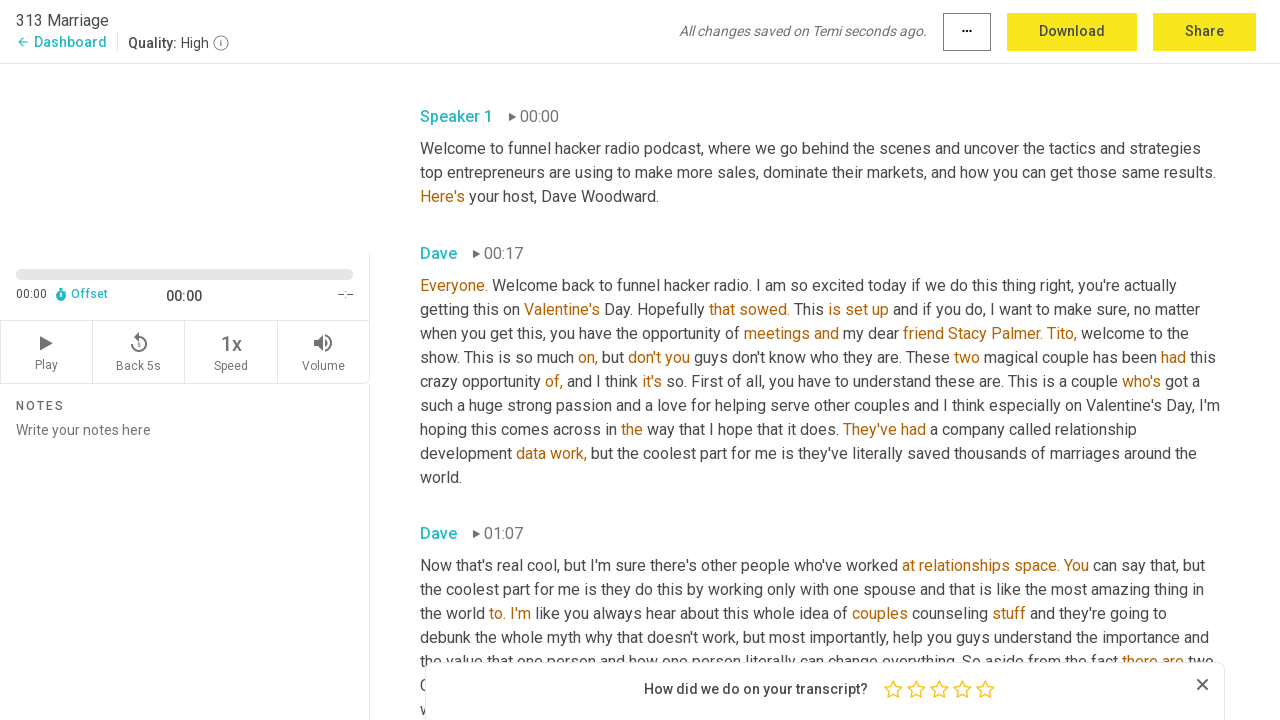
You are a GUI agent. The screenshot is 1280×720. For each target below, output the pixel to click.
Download (1072, 31)
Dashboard (61, 42)
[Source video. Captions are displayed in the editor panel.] (185, 156)
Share (1204, 31)
